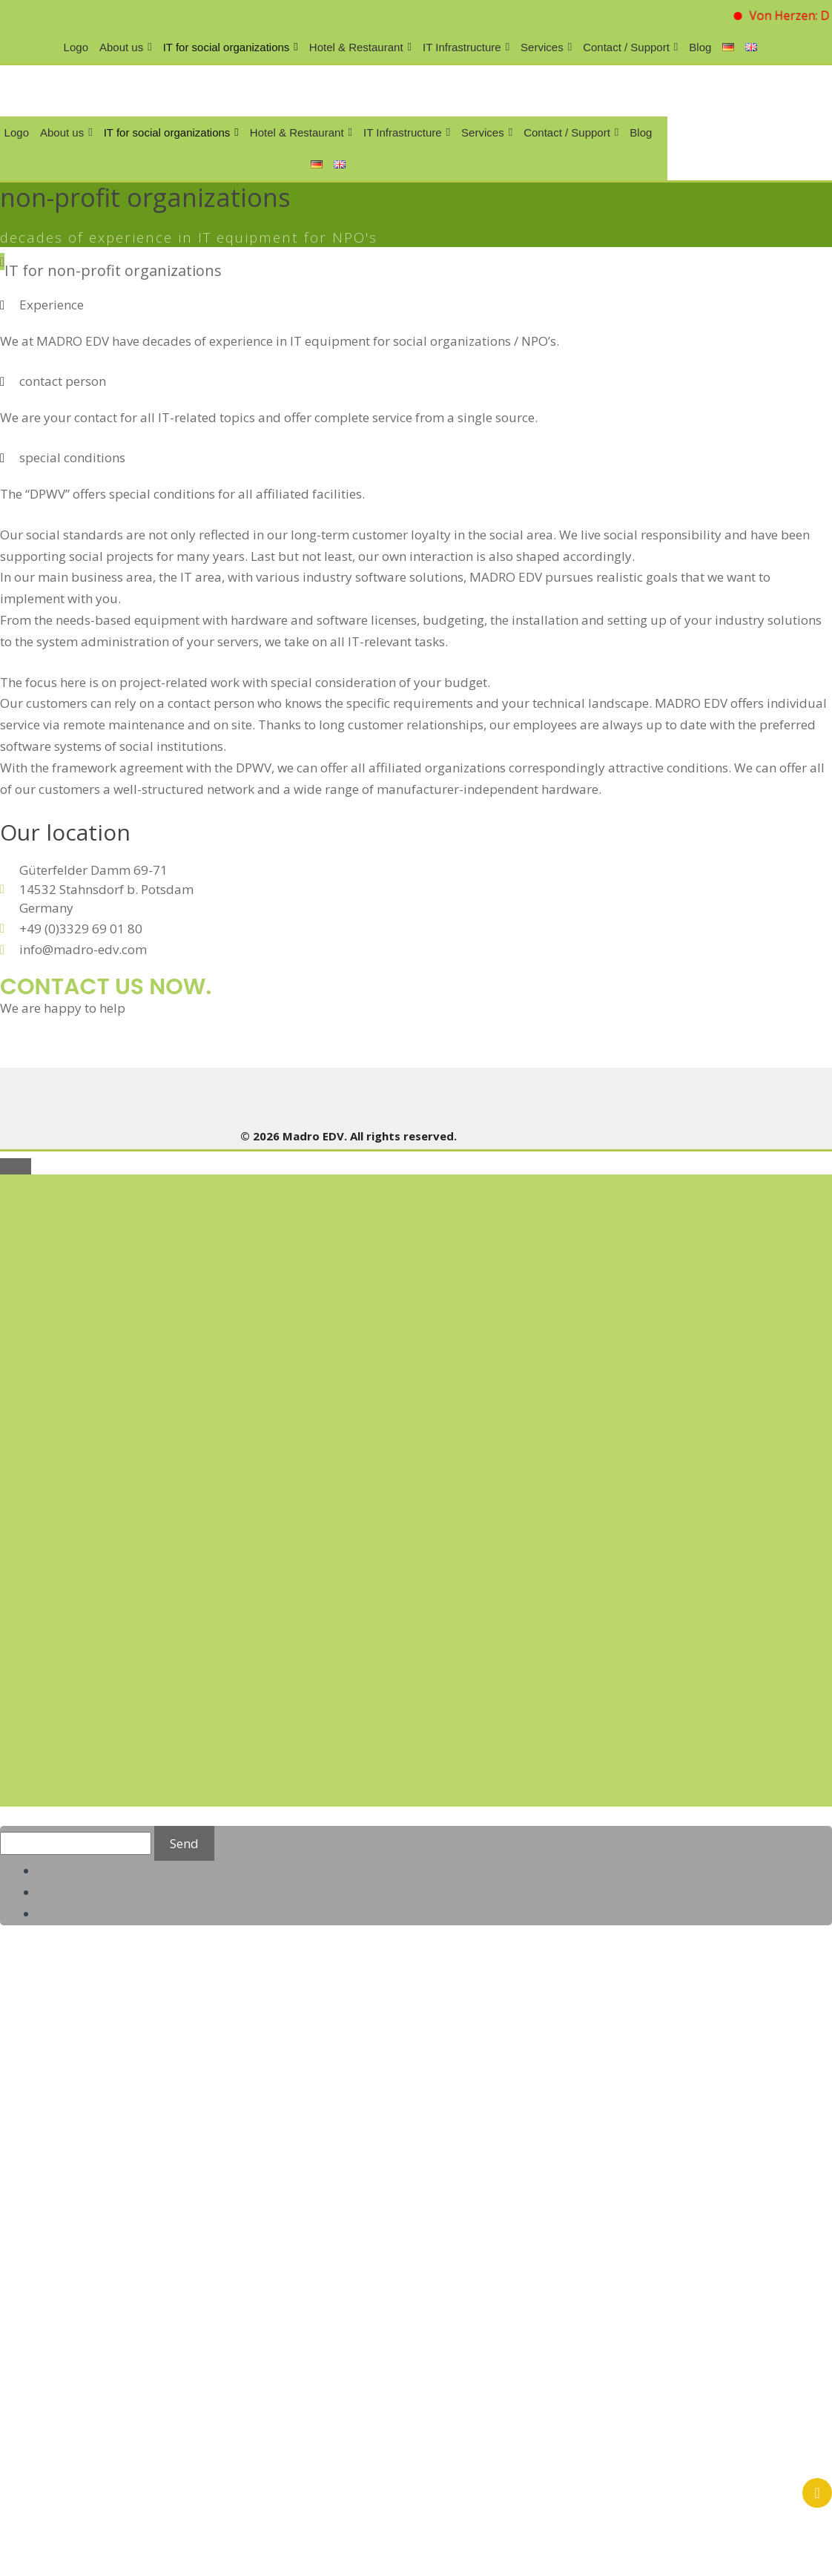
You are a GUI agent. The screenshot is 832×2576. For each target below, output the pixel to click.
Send (184, 1843)
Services (546, 47)
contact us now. (105, 986)
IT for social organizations (230, 47)
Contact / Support (630, 47)
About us (125, 47)
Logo (76, 47)
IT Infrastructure (466, 47)
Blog (700, 47)
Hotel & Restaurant (360, 47)
